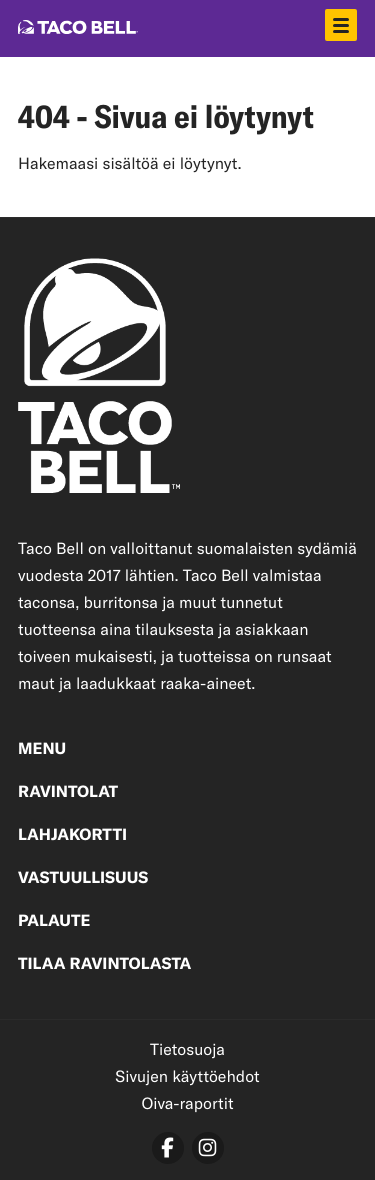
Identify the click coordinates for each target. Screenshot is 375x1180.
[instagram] (208, 1148)
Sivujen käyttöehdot (187, 1076)
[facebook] (168, 1148)
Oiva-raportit (187, 1103)
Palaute (54, 922)
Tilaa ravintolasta (104, 965)
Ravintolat (68, 793)
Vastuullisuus (83, 879)
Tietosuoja (187, 1049)
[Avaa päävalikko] (341, 25)
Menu (42, 750)
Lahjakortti (72, 836)
